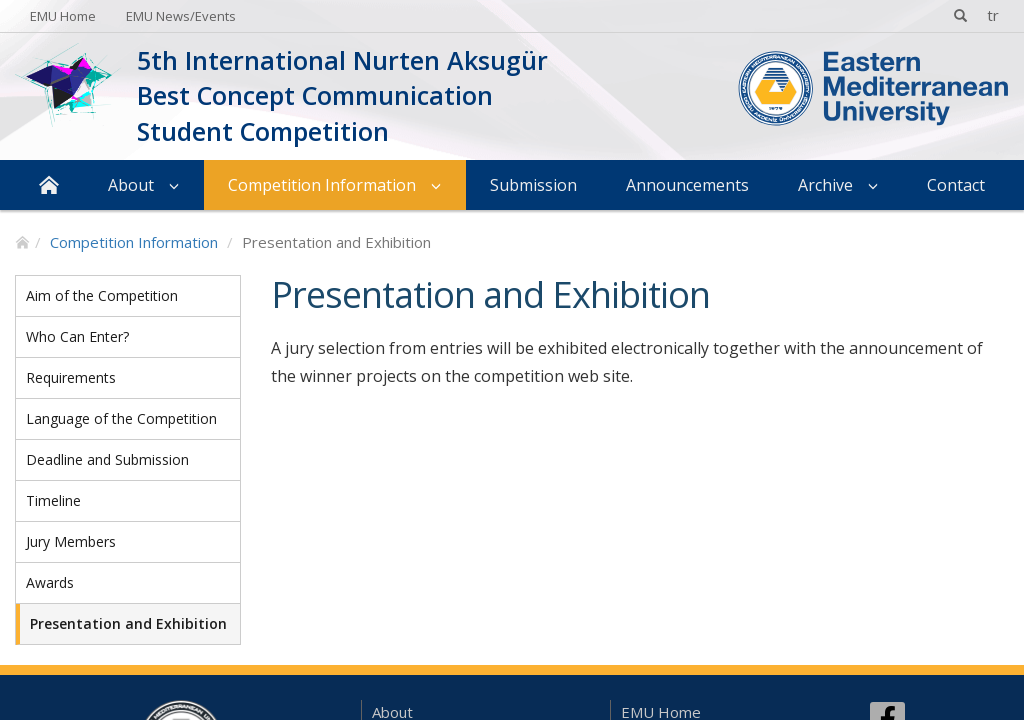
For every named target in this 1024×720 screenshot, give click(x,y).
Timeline (53, 500)
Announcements (687, 185)
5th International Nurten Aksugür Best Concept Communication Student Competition (342, 95)
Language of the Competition (121, 418)
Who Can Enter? (77, 336)
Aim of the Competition (102, 295)
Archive (825, 185)
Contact (956, 185)
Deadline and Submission (107, 459)
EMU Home (63, 16)
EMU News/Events (181, 16)
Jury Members (71, 541)
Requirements (71, 377)
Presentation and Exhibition (128, 623)
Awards (50, 582)
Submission (533, 185)
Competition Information (322, 185)
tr (993, 15)
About (131, 185)
